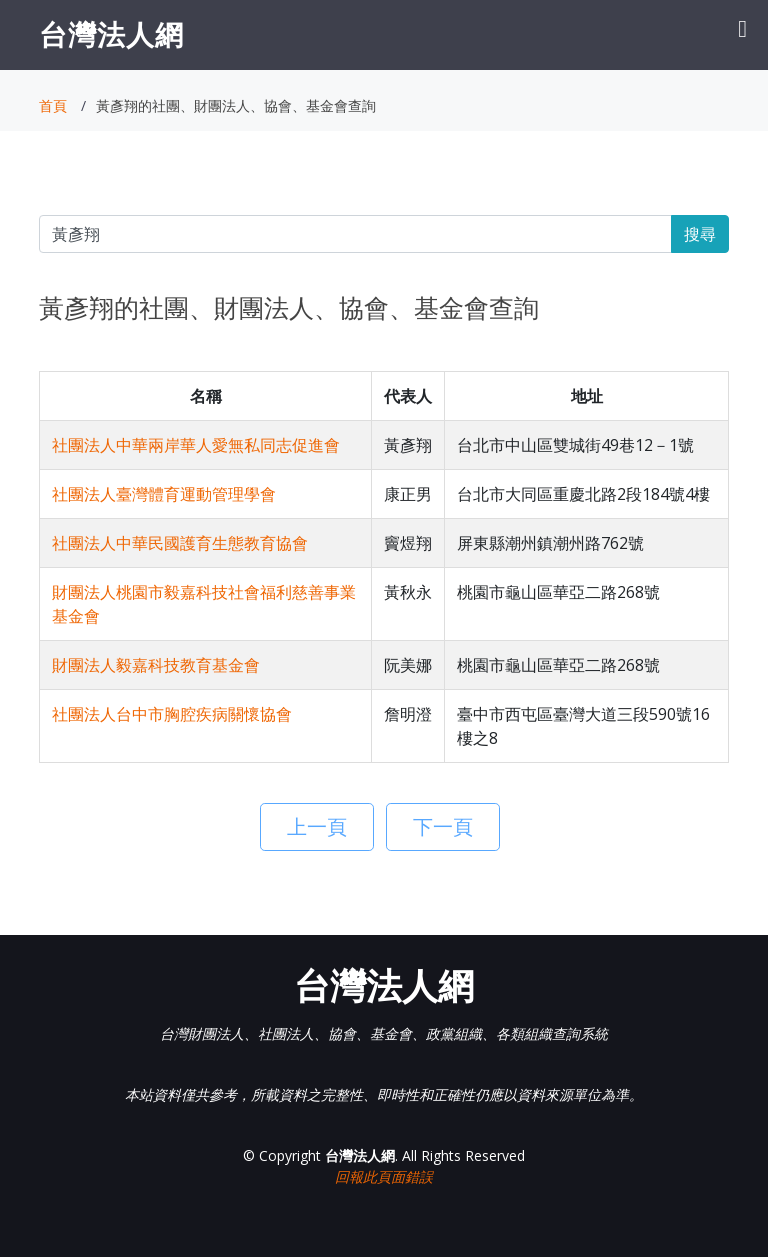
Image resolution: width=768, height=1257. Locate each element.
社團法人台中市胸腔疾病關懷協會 (172, 714)
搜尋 (700, 234)
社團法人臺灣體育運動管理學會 (164, 494)
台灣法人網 (111, 34)
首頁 (53, 105)
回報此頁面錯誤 (384, 1176)
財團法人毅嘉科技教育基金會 (156, 665)
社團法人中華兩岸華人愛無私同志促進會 (196, 445)
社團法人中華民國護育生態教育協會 (180, 543)
